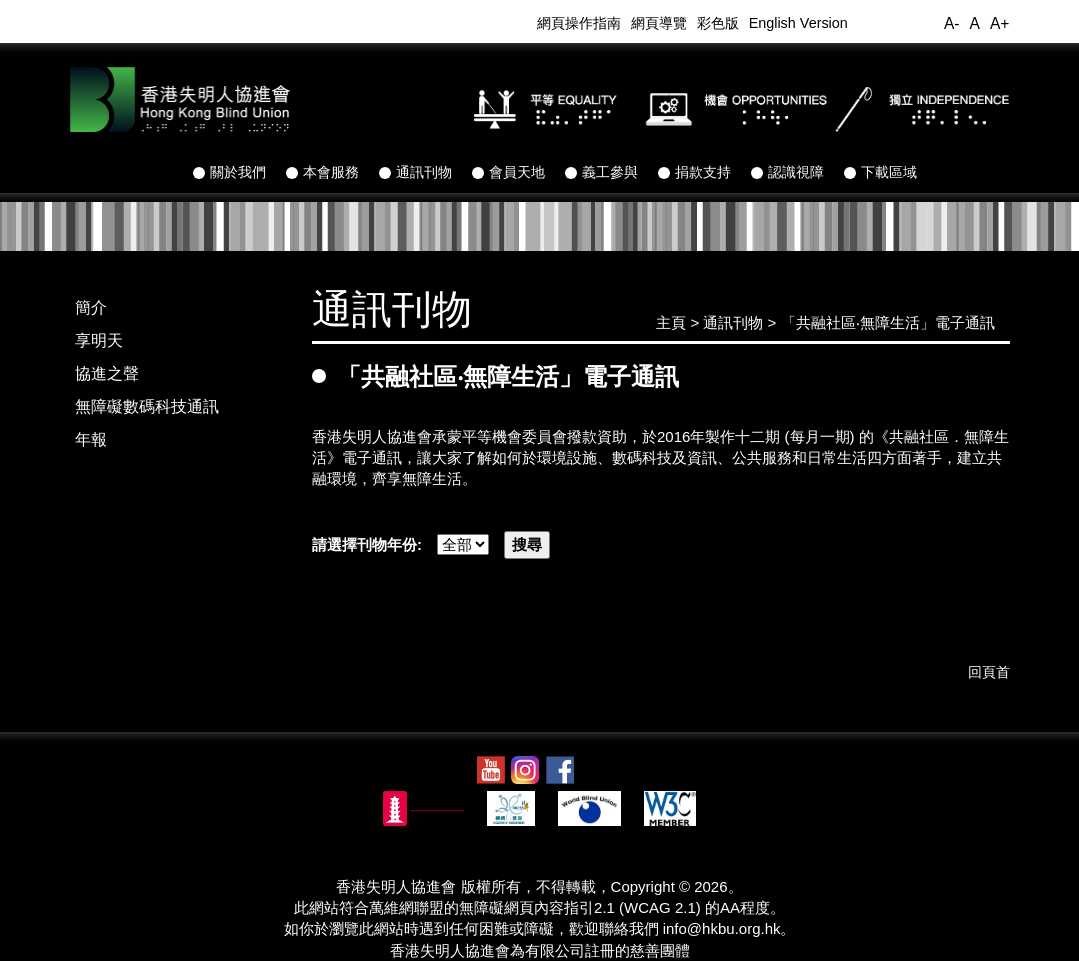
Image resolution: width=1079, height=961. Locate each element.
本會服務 (322, 172)
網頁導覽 (659, 23)
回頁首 (989, 672)
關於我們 (229, 172)
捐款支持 (694, 172)
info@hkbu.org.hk (722, 928)
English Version (798, 23)
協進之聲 (107, 373)
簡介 (91, 307)
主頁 (671, 322)
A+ (1000, 23)
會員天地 (508, 172)
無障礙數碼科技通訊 (147, 406)
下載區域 (880, 172)
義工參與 (601, 172)
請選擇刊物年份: (374, 544)
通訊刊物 (415, 172)
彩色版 (718, 23)
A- (952, 23)
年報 (91, 439)
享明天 (99, 340)
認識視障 (787, 172)
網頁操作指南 (579, 23)
